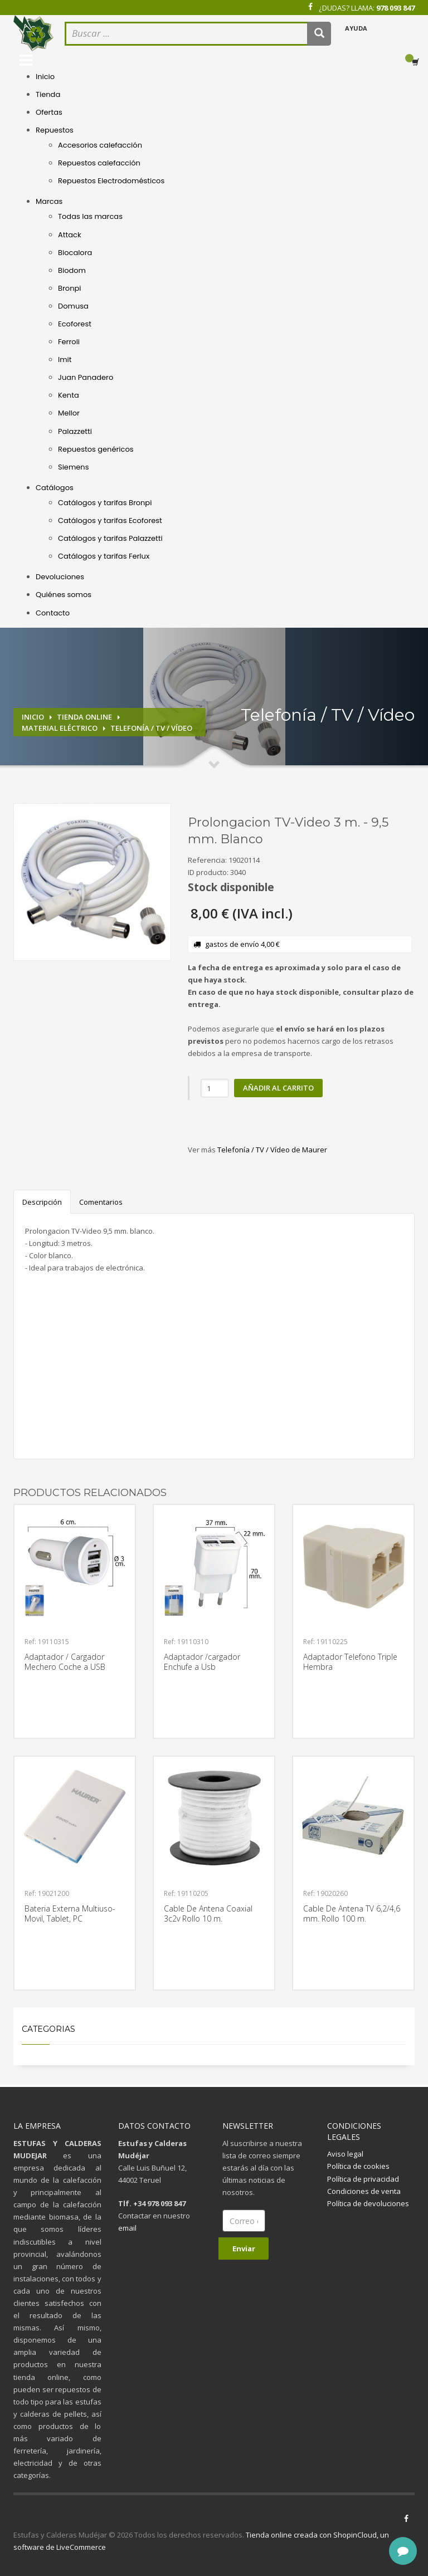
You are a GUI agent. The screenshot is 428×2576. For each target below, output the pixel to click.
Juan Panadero (85, 377)
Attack (69, 234)
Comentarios (101, 1202)
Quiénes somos (63, 594)
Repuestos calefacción (99, 163)
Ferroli (69, 341)
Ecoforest (74, 324)
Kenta (68, 395)
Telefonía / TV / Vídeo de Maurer (272, 1150)
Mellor (69, 413)
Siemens (73, 467)
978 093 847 (395, 8)
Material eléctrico (60, 728)
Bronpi (69, 288)
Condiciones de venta (364, 2191)
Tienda (48, 94)
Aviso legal (345, 2154)
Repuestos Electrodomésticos (111, 180)
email (127, 2228)
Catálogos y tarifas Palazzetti (110, 538)
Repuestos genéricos (96, 449)
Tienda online (84, 717)
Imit (65, 359)
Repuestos (55, 130)
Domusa (73, 306)
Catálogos (55, 487)
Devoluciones (60, 576)
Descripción (42, 1202)
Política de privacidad (363, 2179)
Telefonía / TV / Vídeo (151, 728)
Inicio (45, 76)
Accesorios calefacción (100, 145)
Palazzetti (75, 431)
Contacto (53, 613)
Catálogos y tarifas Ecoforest (110, 520)
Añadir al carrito (278, 1088)
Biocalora (75, 252)
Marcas (49, 201)
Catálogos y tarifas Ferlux (103, 556)
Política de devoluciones (368, 2203)
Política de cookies (358, 2166)
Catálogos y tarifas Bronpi (105, 502)
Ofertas (49, 112)
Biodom (72, 270)
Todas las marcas (90, 216)
